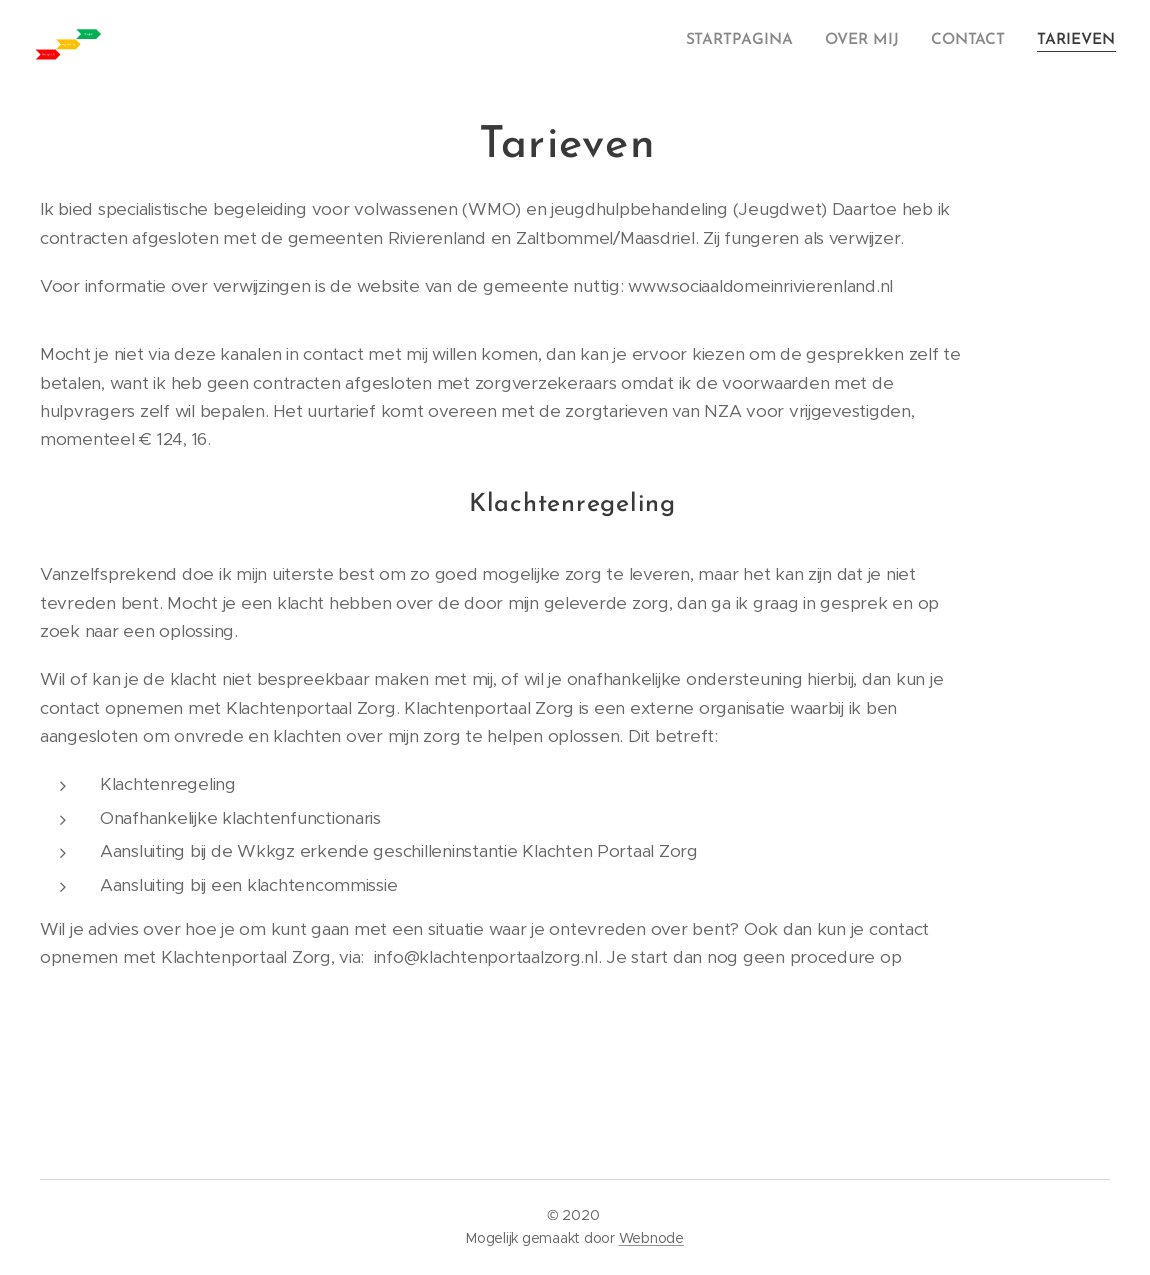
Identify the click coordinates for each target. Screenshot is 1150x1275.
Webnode (651, 1238)
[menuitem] (753, 41)
